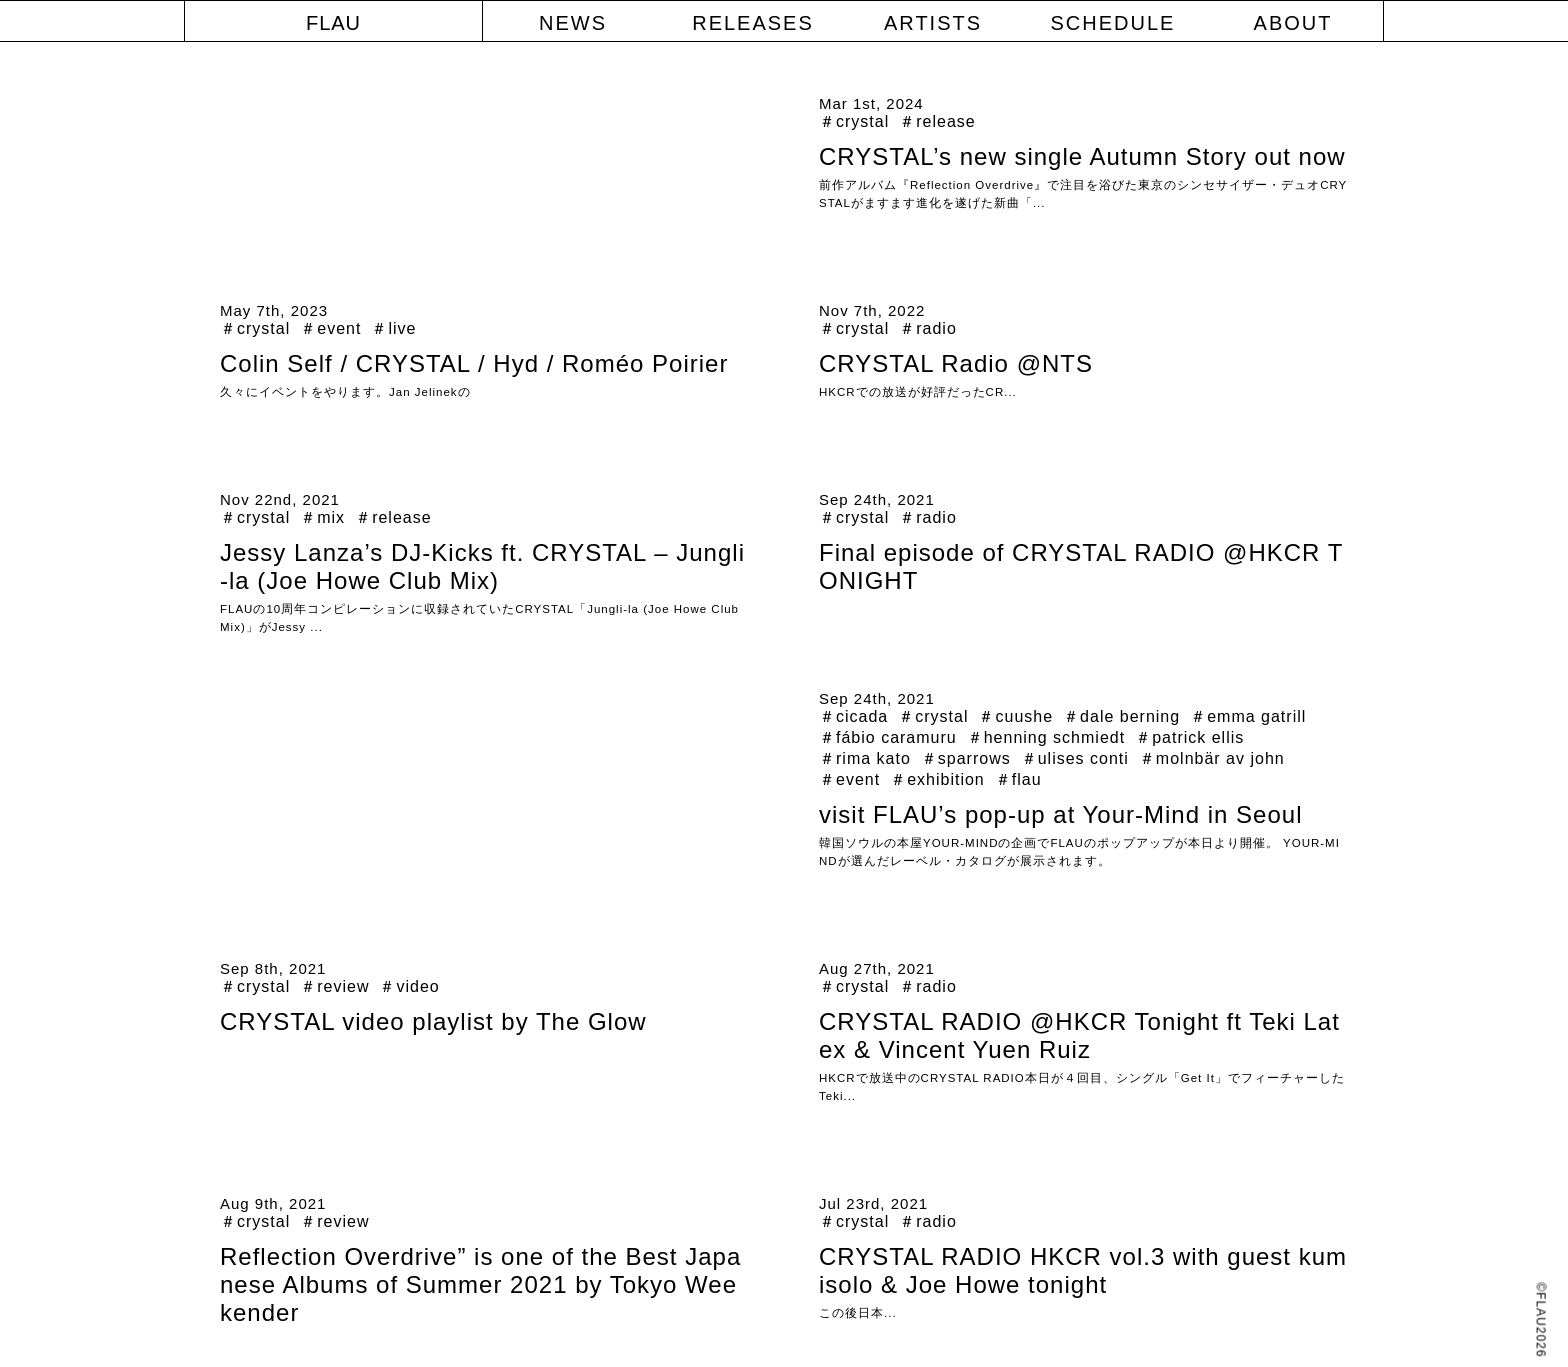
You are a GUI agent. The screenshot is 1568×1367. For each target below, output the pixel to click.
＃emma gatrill (1248, 716)
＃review (334, 986)
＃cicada (853, 716)
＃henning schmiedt (1046, 737)
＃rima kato (865, 758)
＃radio (928, 328)
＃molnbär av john (1212, 758)
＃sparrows (966, 758)
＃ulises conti (1075, 758)
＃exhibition (937, 779)
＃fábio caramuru (888, 737)
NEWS (573, 23)
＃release (937, 121)
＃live (393, 328)
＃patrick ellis (1189, 737)
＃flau (1018, 779)
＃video (409, 986)
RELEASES (753, 23)
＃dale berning (1121, 716)
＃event (330, 328)
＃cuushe (1015, 716)
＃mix (322, 517)
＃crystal (854, 121)
